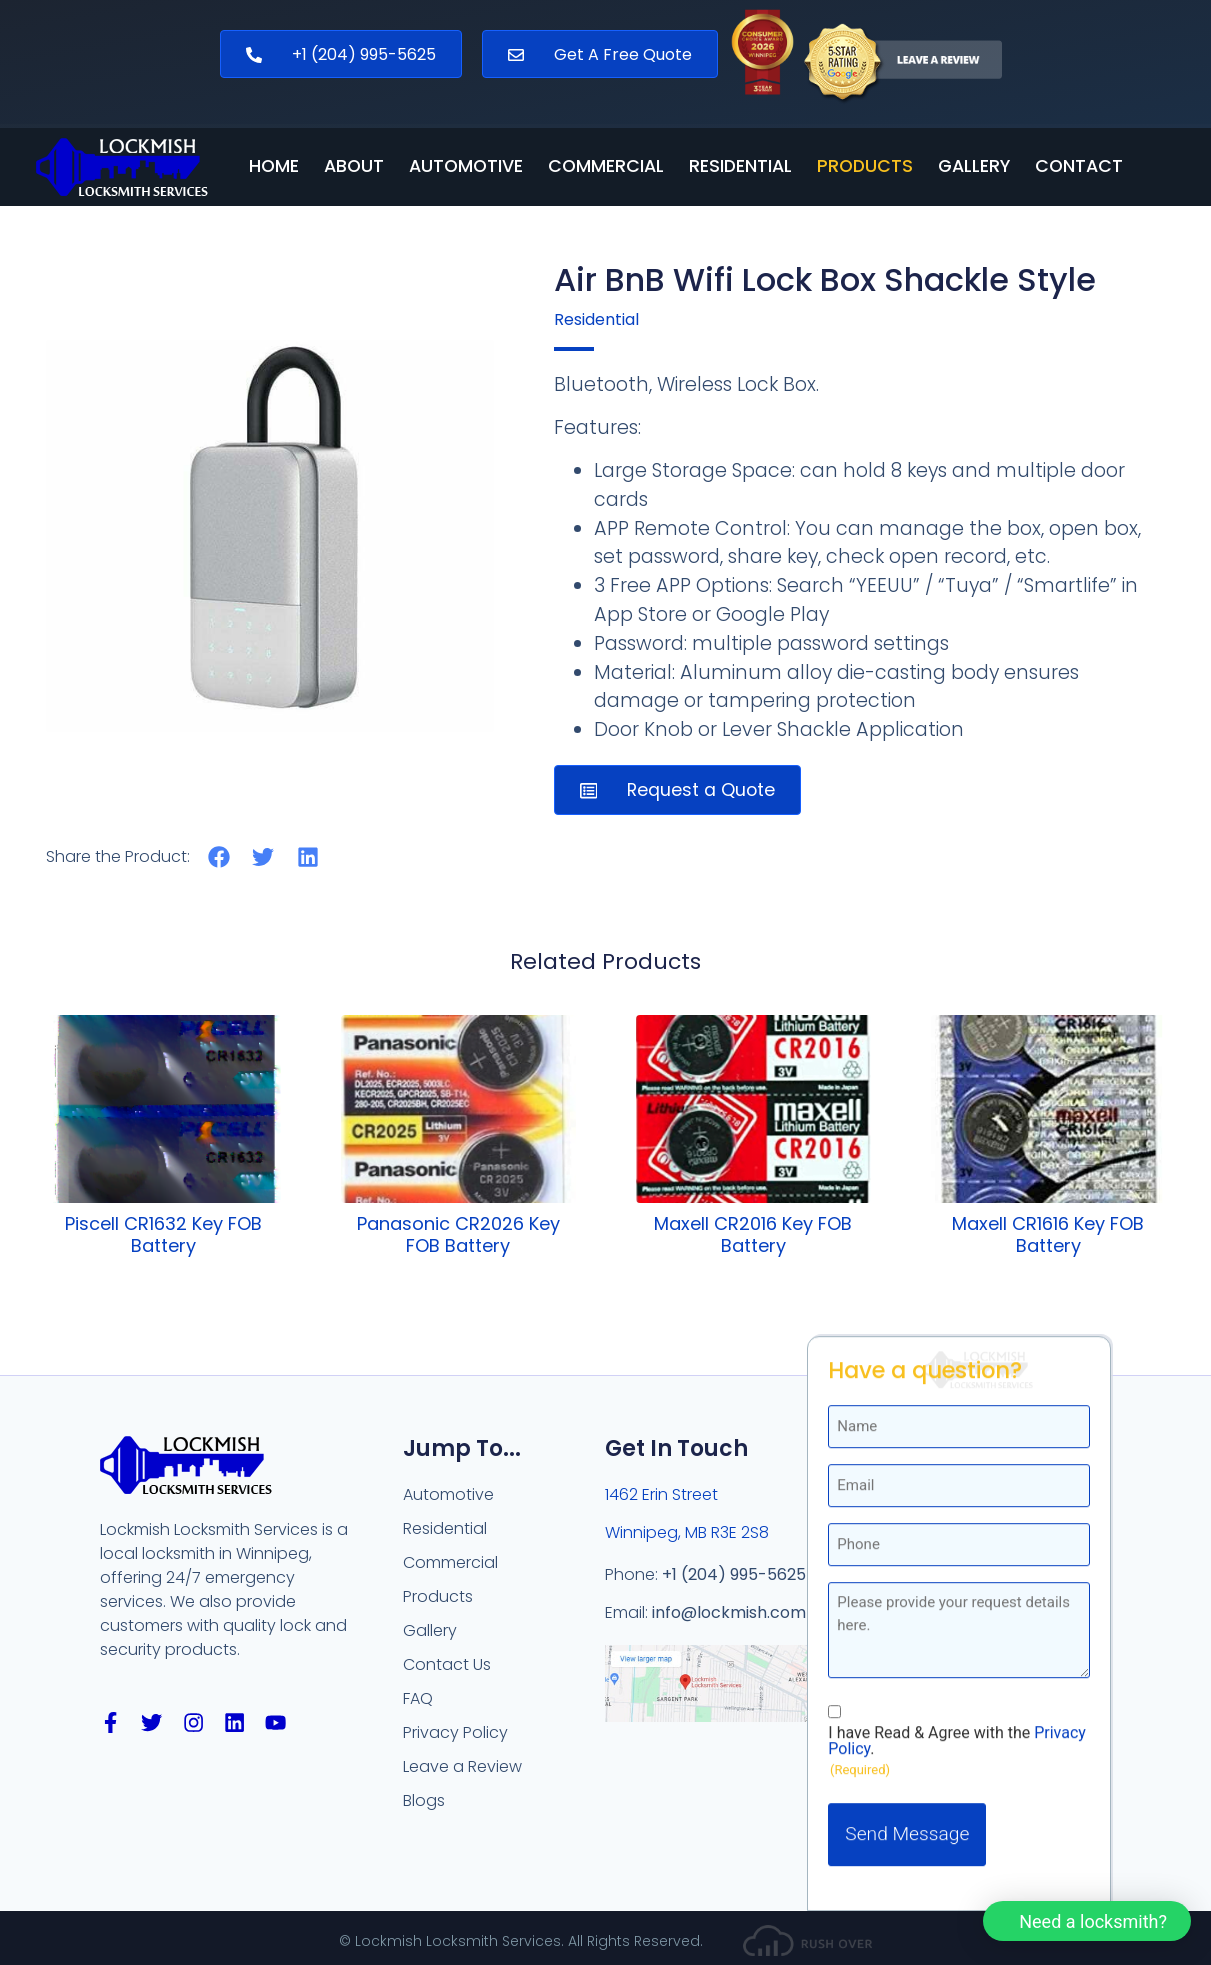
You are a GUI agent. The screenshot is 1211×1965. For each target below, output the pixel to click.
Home (274, 167)
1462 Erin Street (661, 1494)
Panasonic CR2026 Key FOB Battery (458, 1234)
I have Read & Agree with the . (957, 1469)
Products (865, 167)
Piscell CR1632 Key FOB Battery (163, 1234)
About (354, 167)
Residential (740, 167)
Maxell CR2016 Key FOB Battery (753, 1234)
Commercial (606, 167)
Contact (1079, 167)
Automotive (466, 167)
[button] (219, 856)
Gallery (974, 167)
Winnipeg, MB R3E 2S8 (687, 1532)
